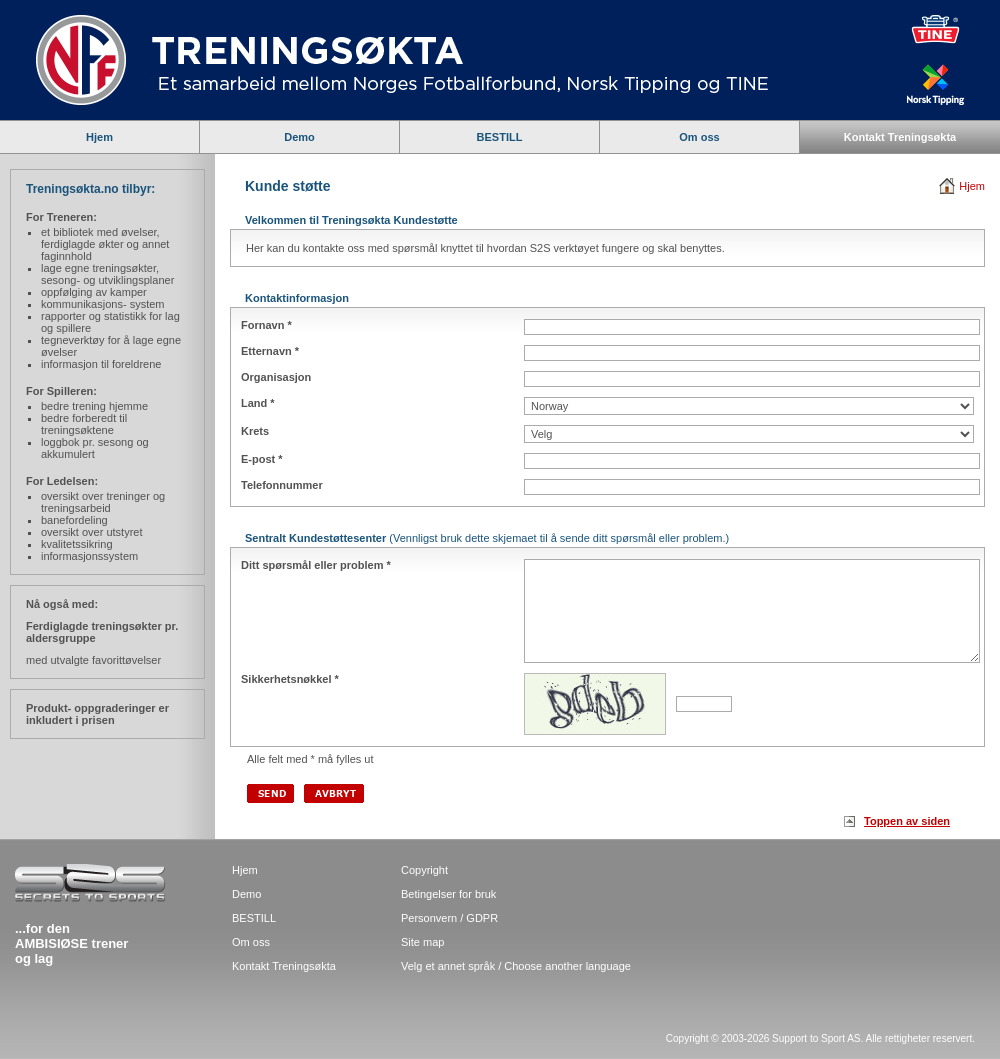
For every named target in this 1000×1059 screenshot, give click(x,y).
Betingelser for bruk (448, 894)
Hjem (99, 137)
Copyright (424, 870)
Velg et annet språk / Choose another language (516, 966)
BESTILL (500, 137)
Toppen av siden (907, 821)
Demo (299, 137)
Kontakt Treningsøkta (900, 137)
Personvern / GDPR (449, 918)
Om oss (699, 137)
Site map (422, 942)
